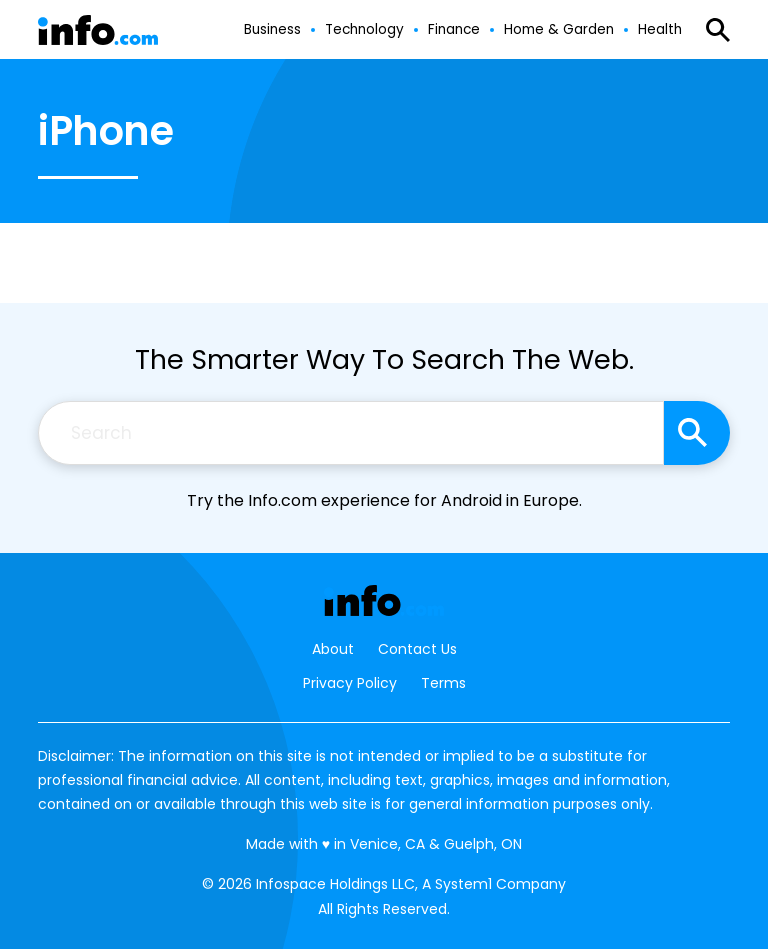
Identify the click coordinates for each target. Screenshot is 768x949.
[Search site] (697, 433)
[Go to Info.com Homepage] (98, 30)
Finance (454, 30)
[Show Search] (718, 30)
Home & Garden (559, 30)
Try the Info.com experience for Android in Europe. (384, 500)
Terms (443, 683)
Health (660, 30)
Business (272, 30)
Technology (364, 30)
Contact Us (417, 649)
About (333, 649)
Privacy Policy (350, 683)
